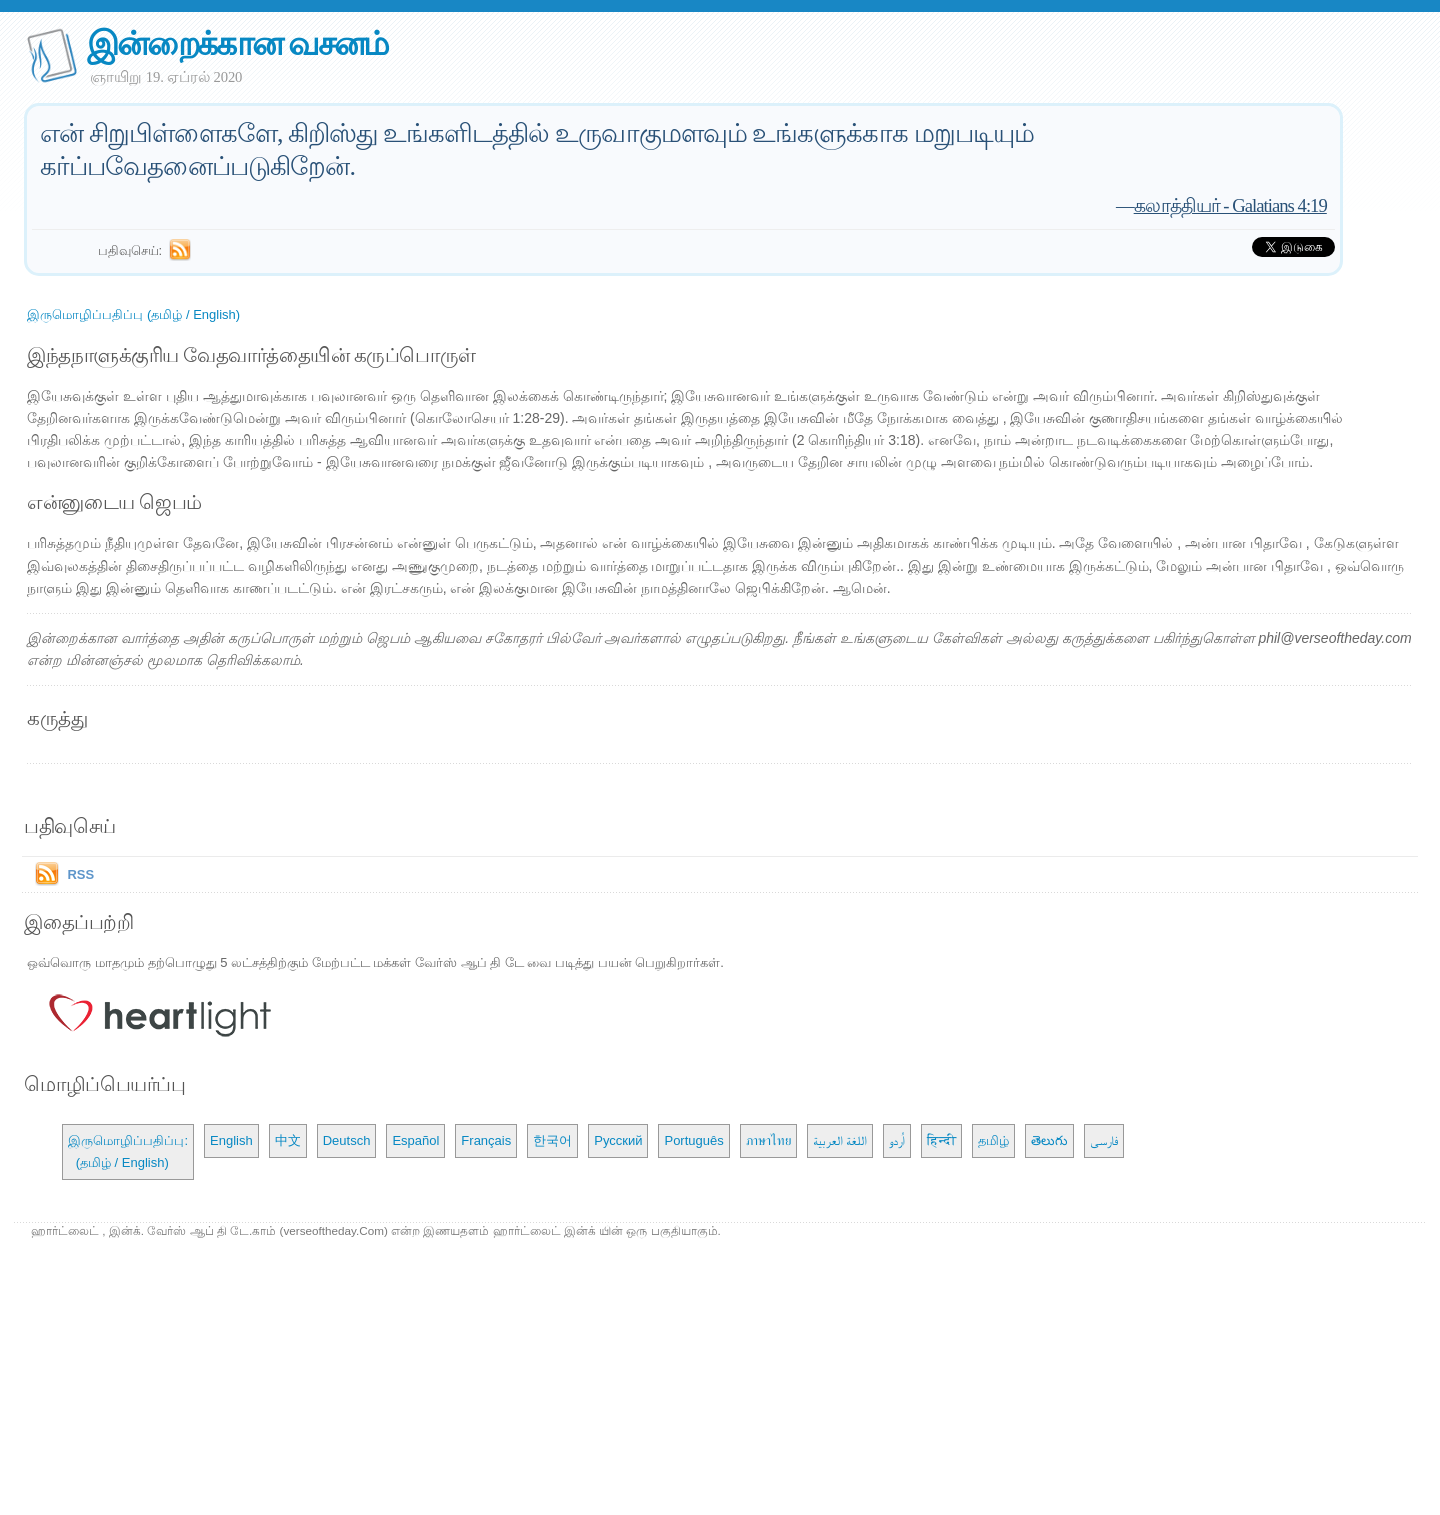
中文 (288, 1140)
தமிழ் (993, 1140)
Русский (618, 1140)
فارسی (1104, 1140)
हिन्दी (941, 1140)
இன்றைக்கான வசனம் (237, 43)
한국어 (552, 1140)
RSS (80, 874)
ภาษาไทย (768, 1140)
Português (693, 1140)
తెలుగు (1049, 1140)
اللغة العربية (840, 1140)
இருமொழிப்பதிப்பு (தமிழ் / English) (133, 314)
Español (415, 1140)
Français (486, 1140)
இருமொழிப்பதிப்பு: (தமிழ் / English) (128, 1151)
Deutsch (347, 1140)
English (231, 1140)
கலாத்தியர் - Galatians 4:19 (1230, 205)
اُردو (897, 1140)
